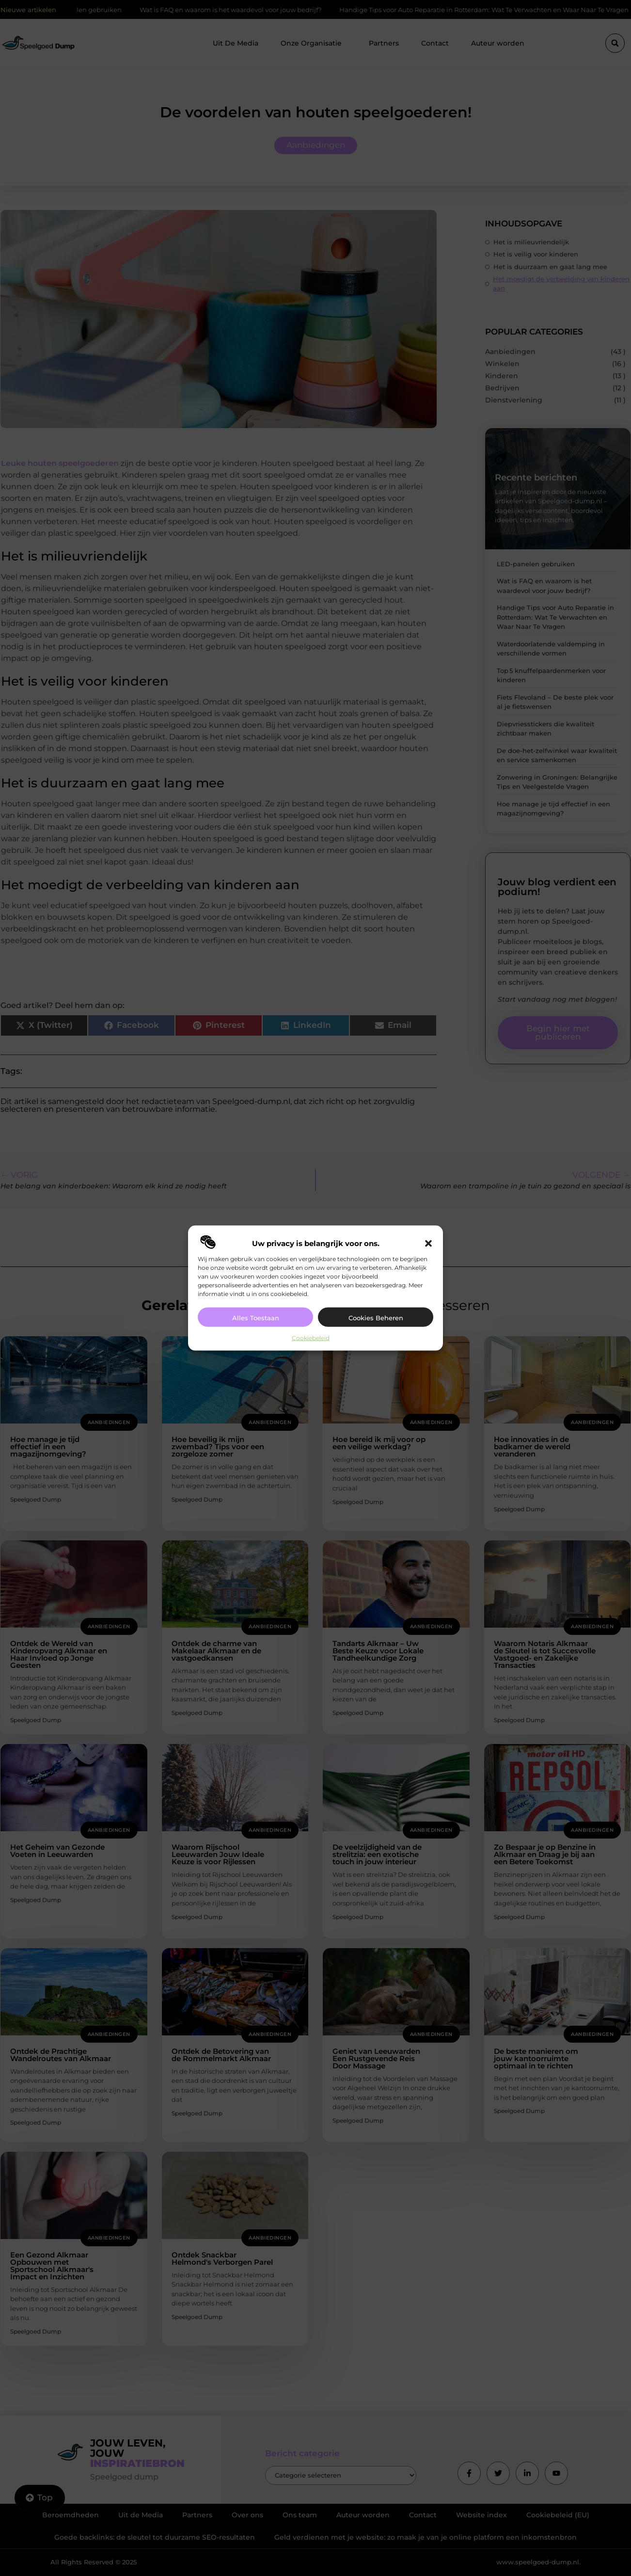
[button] (428, 1243)
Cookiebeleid (311, 1338)
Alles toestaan (255, 1318)
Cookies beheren (375, 1318)
